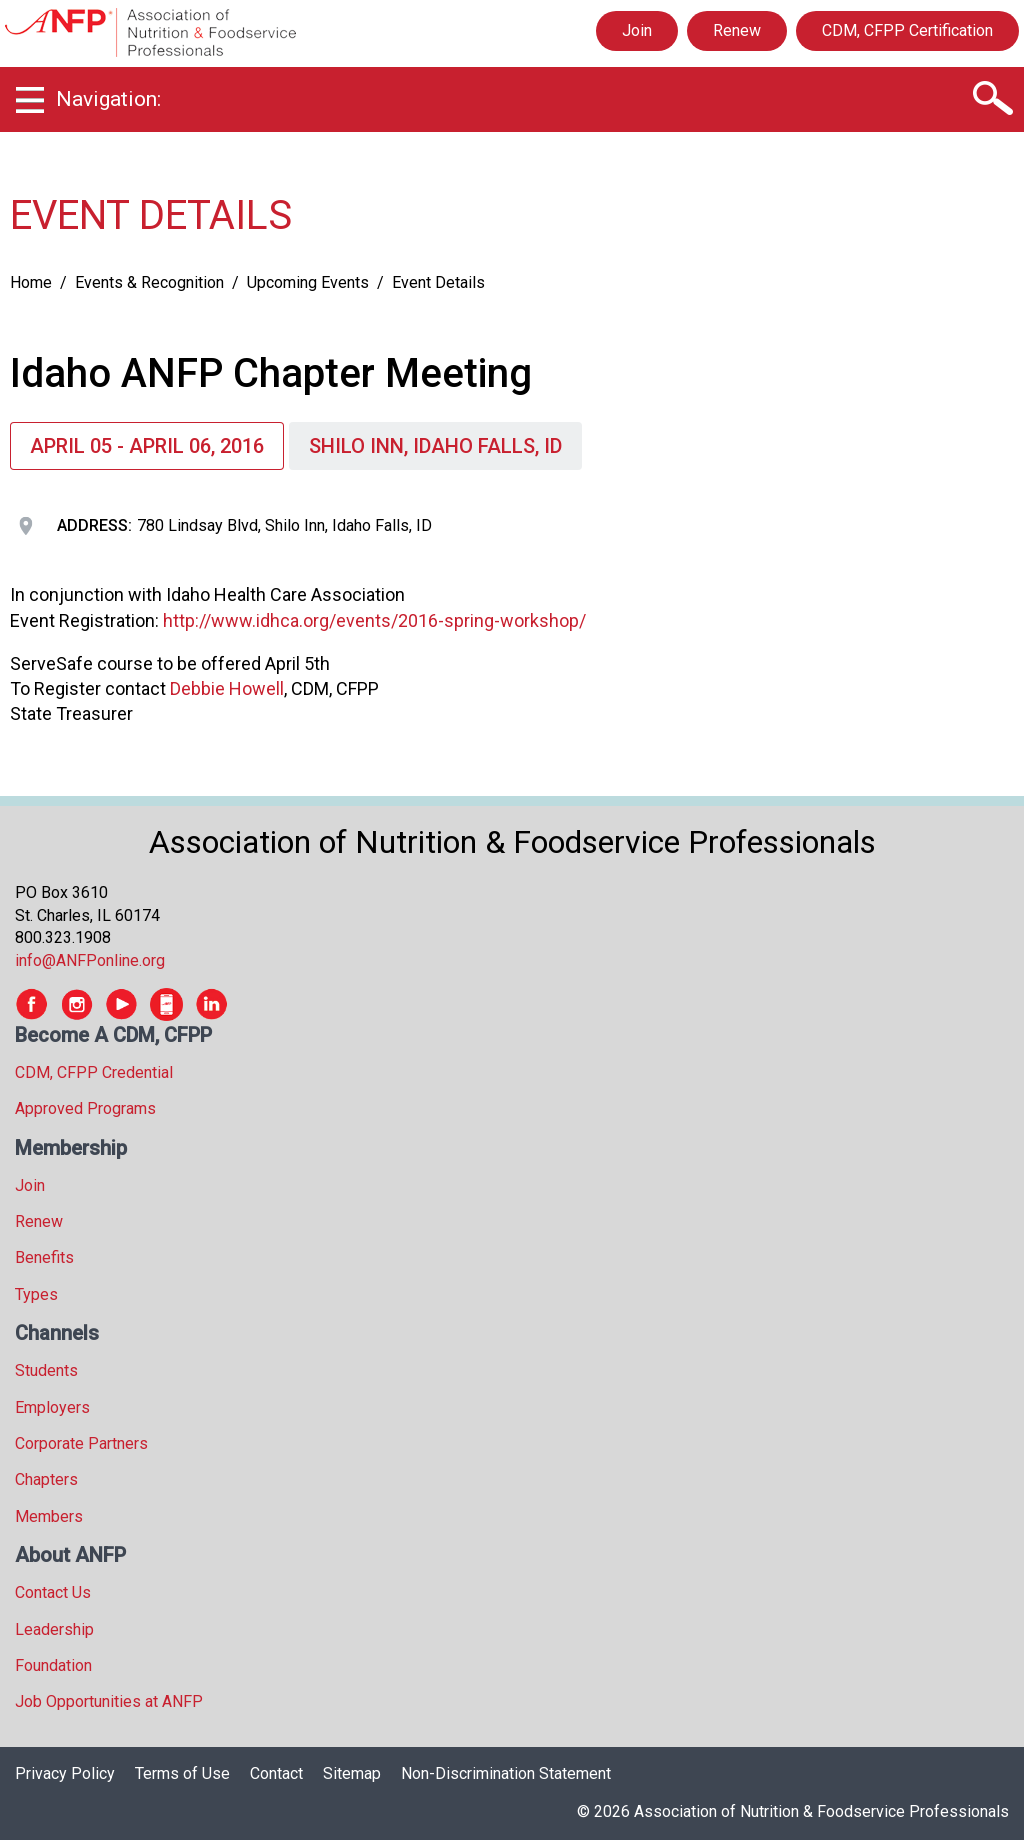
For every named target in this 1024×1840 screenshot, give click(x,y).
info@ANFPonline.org (90, 960)
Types (36, 1294)
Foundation (53, 1665)
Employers (52, 1407)
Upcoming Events (308, 282)
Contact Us (53, 1592)
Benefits (44, 1257)
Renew (737, 30)
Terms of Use (182, 1773)
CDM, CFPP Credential (94, 1072)
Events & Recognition (149, 282)
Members (49, 1516)
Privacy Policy (65, 1773)
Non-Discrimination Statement (506, 1773)
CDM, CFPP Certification (907, 30)
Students (46, 1370)
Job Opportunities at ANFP (109, 1701)
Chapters (46, 1479)
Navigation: (108, 99)
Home (31, 282)
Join (637, 30)
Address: (94, 525)
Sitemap (352, 1773)
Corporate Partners (81, 1443)
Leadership (54, 1629)
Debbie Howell (227, 688)
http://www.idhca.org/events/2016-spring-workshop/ (374, 620)
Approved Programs (85, 1108)
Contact (276, 1773)
